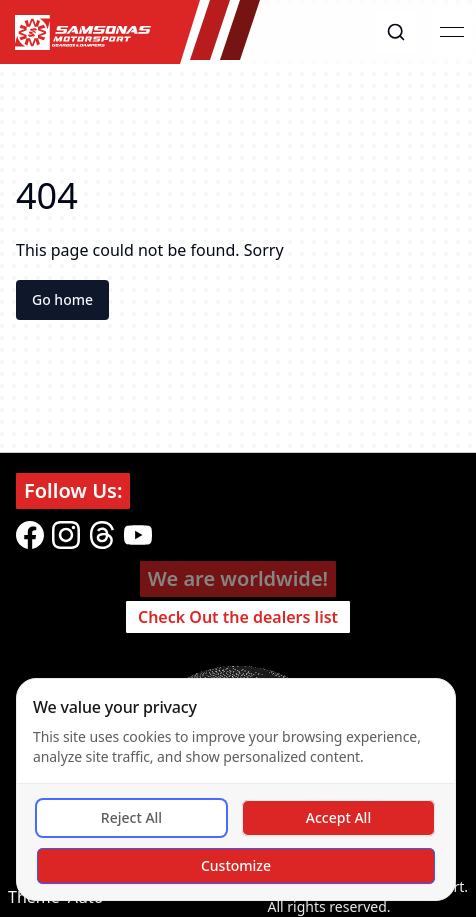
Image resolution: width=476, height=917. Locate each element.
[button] (396, 32)
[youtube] (138, 535)
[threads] (102, 535)
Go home (62, 299)
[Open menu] (452, 32)
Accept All (338, 817)
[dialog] (236, 789)
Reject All (131, 817)
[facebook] (30, 535)
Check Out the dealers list (238, 617)
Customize (236, 865)
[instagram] (66, 535)
